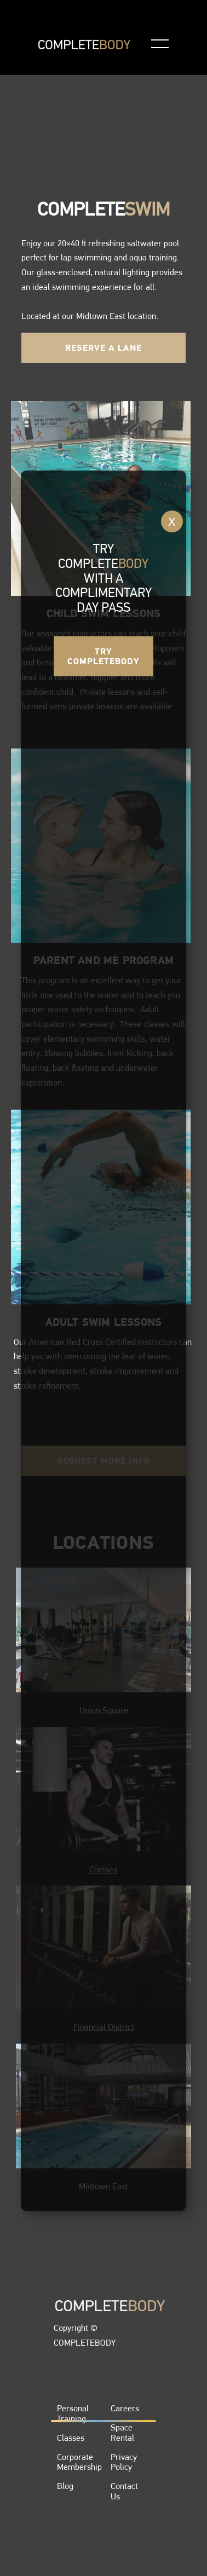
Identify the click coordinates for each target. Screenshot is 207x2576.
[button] (160, 44)
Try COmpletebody (103, 656)
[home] (84, 44)
